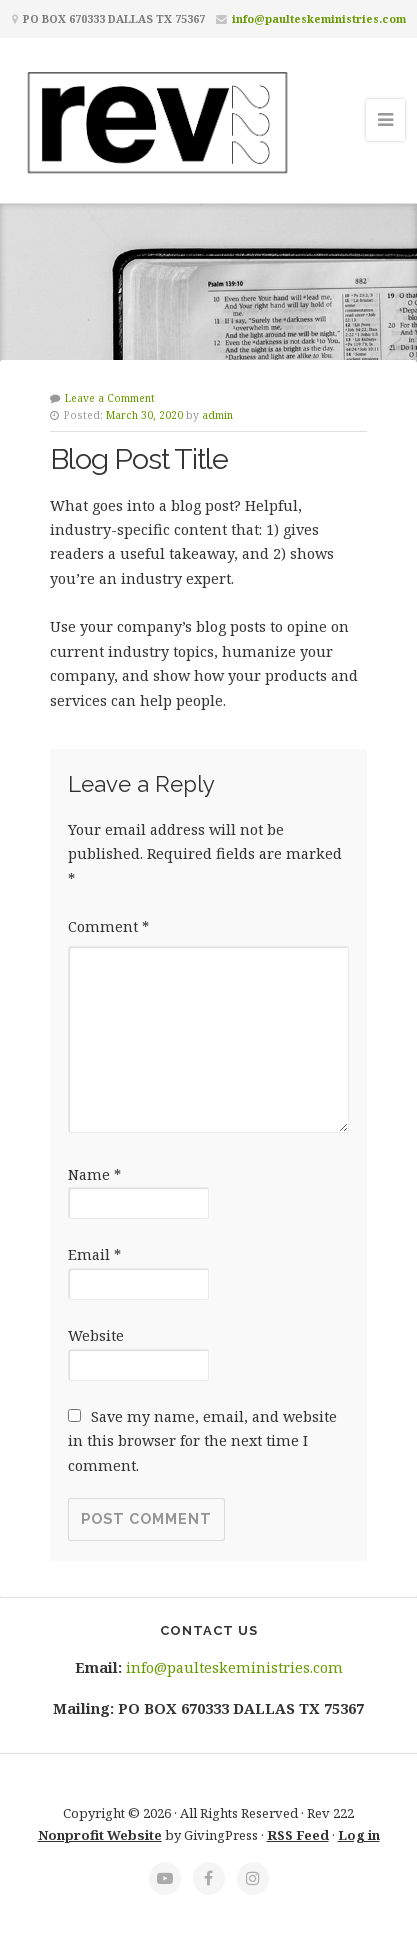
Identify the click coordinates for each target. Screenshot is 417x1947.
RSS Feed (298, 1835)
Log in (359, 1835)
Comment (108, 926)
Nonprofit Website (100, 1835)
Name (94, 1174)
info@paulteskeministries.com (319, 18)
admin (217, 415)
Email (94, 1254)
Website (96, 1335)
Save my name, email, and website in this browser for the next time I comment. (202, 1441)
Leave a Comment (110, 398)
